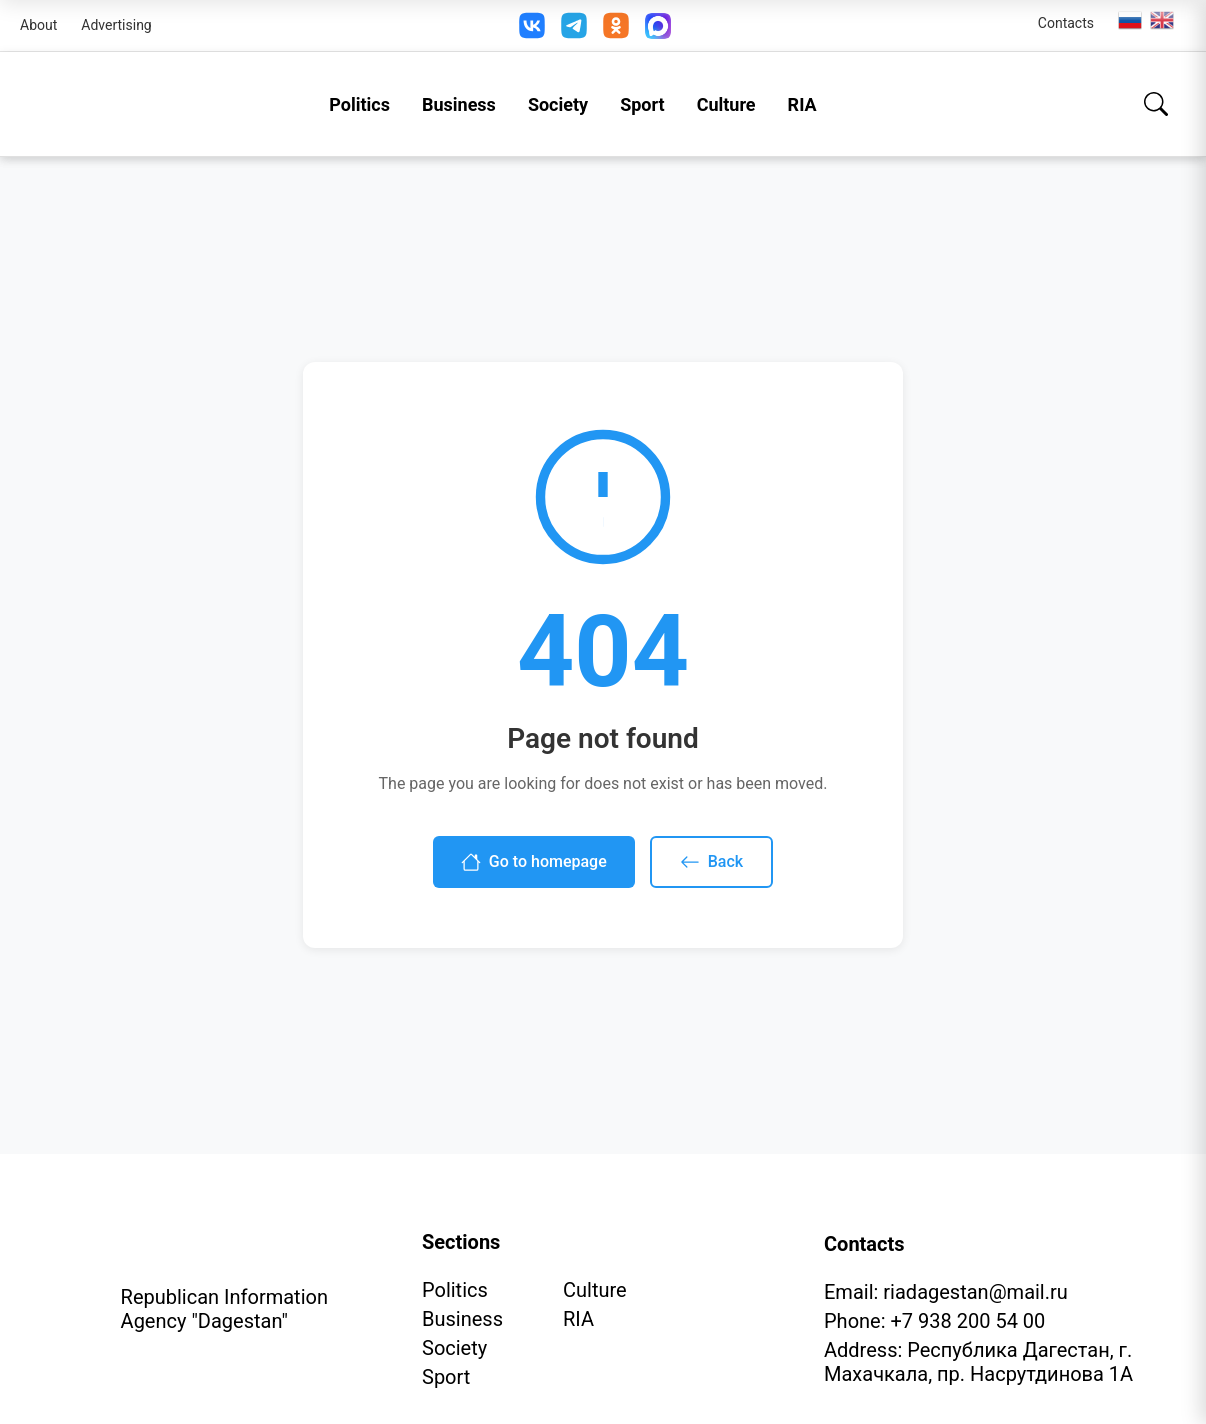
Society (558, 104)
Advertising (116, 25)
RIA (802, 104)
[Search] (1156, 104)
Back (711, 862)
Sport (642, 104)
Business (459, 104)
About (38, 25)
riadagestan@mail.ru (975, 1292)
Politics (359, 104)
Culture (726, 104)
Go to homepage (534, 862)
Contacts (1066, 23)
